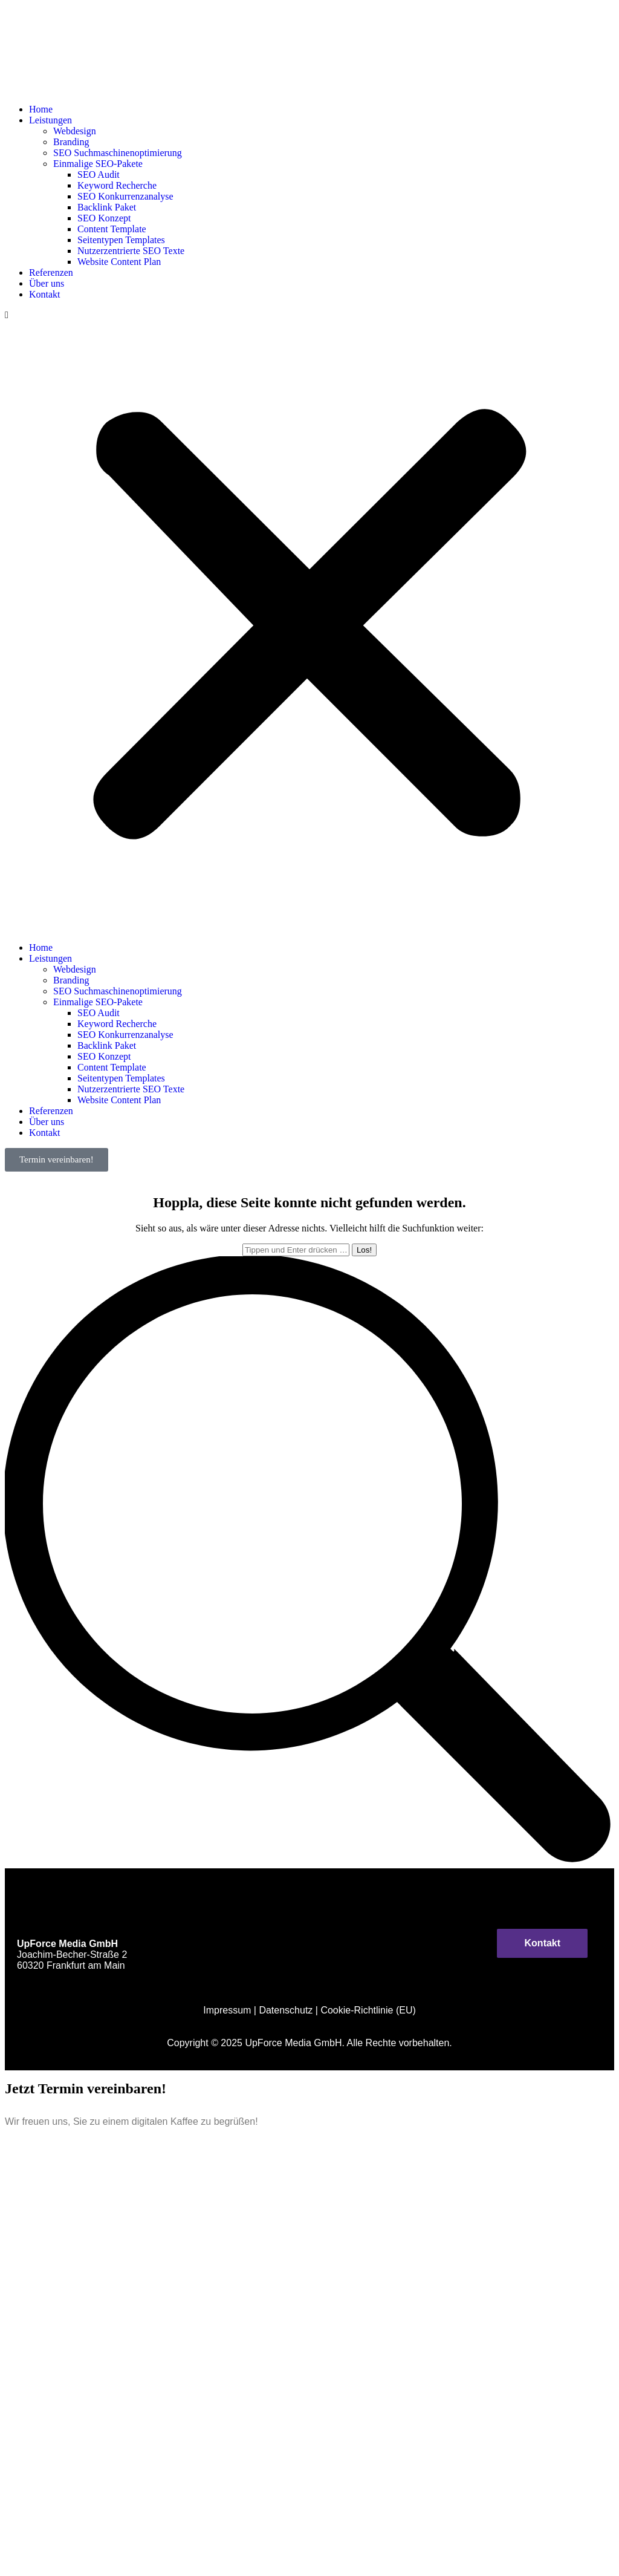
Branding (71, 142)
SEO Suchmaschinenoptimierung (117, 153)
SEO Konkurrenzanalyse (125, 196)
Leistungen (50, 120)
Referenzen (51, 272)
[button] (309, 621)
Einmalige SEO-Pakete (98, 163)
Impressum (227, 2010)
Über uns (46, 283)
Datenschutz (286, 2010)
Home (41, 109)
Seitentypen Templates (121, 240)
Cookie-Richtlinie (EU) (367, 2010)
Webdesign (74, 131)
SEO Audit (98, 174)
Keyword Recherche (117, 185)
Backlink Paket (106, 207)
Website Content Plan (119, 261)
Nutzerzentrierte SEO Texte (130, 251)
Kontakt (44, 294)
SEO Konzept (104, 218)
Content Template (111, 229)
